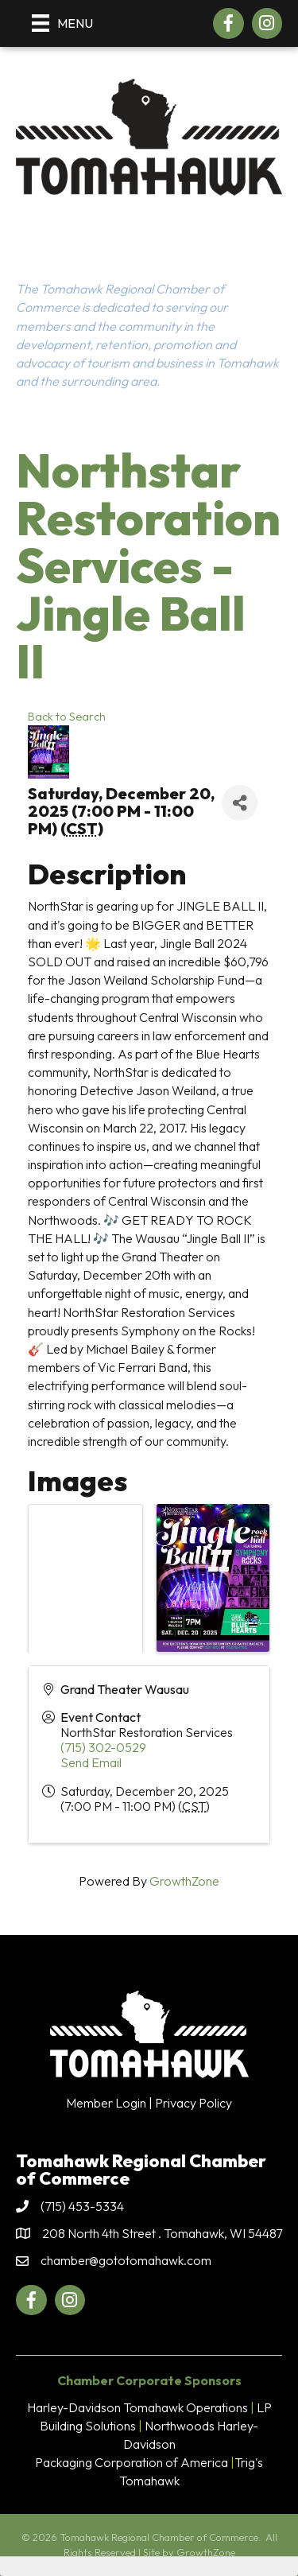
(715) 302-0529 (103, 1747)
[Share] (239, 803)
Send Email (91, 1762)
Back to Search (67, 716)
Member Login (106, 2103)
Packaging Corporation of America (131, 2462)
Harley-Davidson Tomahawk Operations (137, 2407)
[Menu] (62, 23)
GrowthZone (184, 1881)
